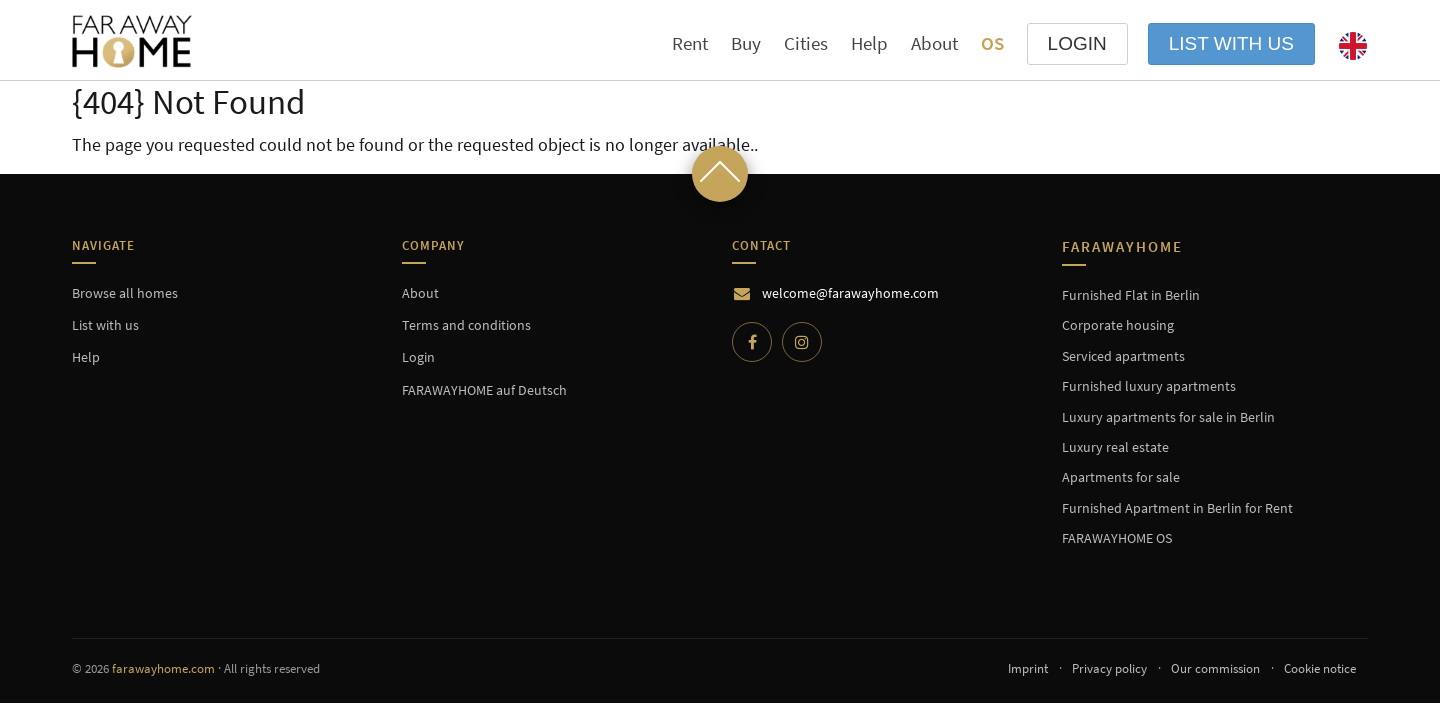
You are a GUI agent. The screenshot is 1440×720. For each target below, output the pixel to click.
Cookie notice (1320, 668)
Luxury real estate (1115, 447)
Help (869, 43)
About (934, 43)
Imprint (1028, 668)
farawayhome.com (163, 668)
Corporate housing (1118, 325)
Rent (690, 43)
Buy (746, 43)
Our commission (1215, 668)
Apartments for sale (1121, 477)
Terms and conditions (466, 325)
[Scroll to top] (720, 174)
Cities (806, 43)
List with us (1231, 43)
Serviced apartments (1123, 356)
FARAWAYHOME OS (1117, 538)
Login (418, 357)
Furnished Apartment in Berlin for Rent (1177, 508)
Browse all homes (125, 293)
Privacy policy (1109, 668)
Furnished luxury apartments (1149, 386)
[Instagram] (802, 342)
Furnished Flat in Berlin (1131, 295)
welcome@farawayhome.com (850, 293)
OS (992, 43)
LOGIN (1077, 43)
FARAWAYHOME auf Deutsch (484, 390)
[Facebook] (752, 342)
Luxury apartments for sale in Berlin (1168, 417)
